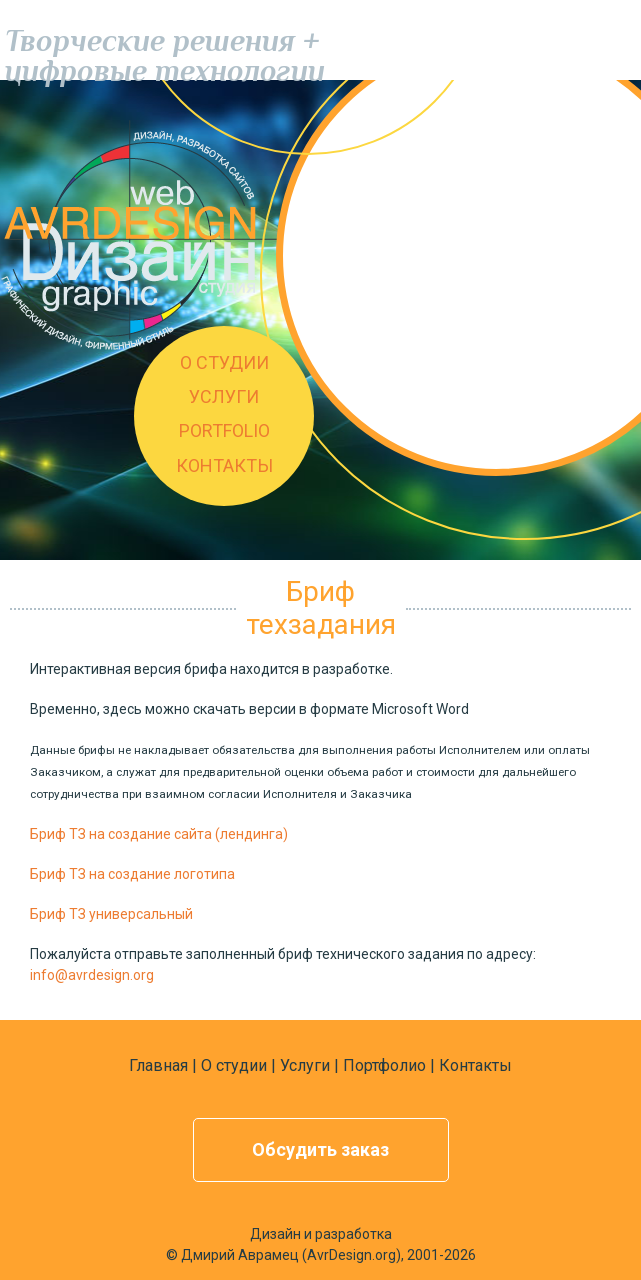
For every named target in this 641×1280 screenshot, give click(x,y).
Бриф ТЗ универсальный (111, 914)
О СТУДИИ (224, 362)
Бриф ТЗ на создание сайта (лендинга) (159, 834)
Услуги (305, 1065)
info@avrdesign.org (92, 975)
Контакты (475, 1065)
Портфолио (384, 1065)
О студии (234, 1065)
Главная (158, 1065)
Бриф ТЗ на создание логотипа (132, 874)
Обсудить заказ (320, 1149)
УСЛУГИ (224, 396)
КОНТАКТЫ (224, 465)
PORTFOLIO (224, 430)
